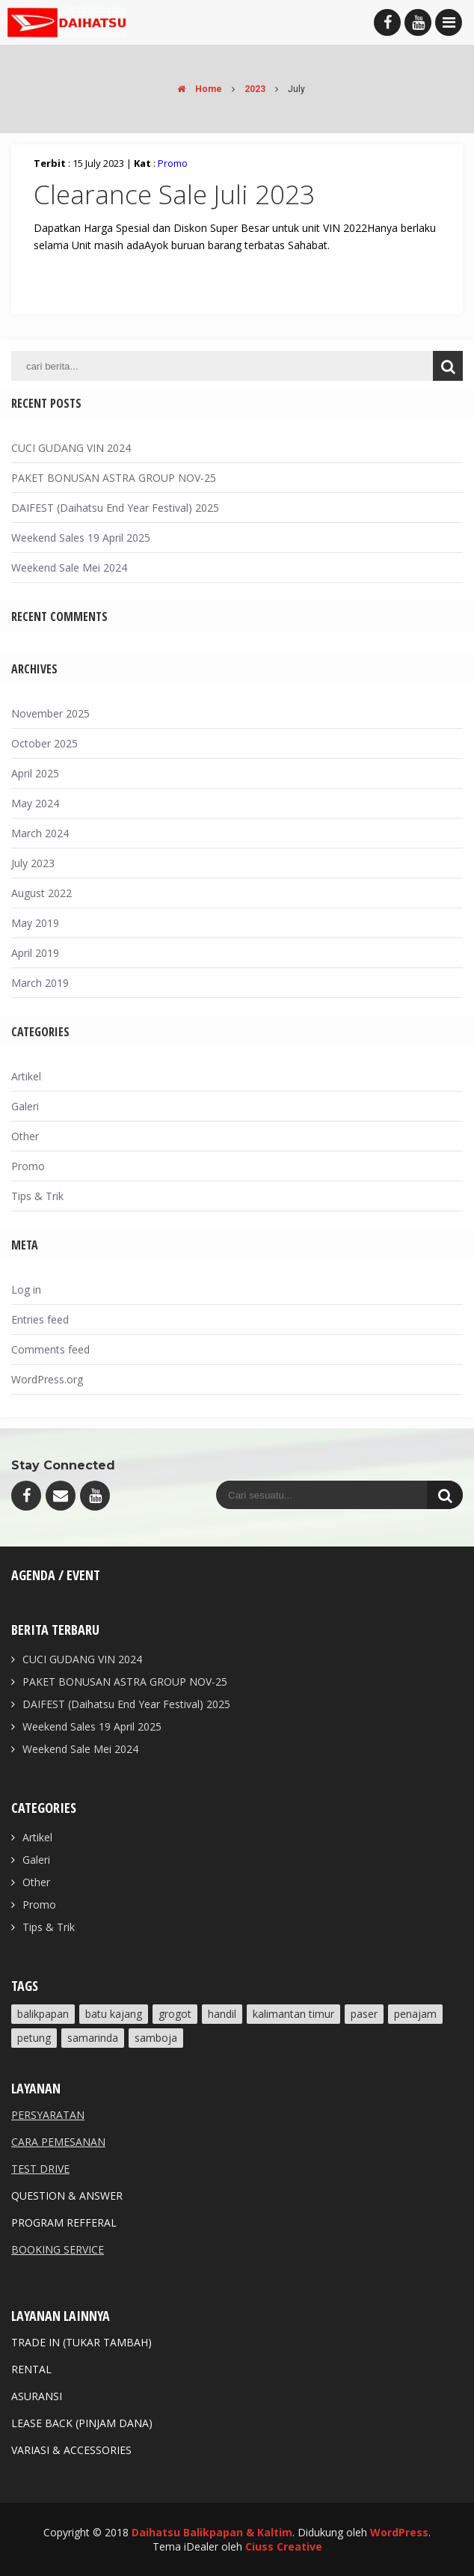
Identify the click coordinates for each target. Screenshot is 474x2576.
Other (25, 1136)
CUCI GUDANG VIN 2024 (71, 448)
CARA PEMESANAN (58, 2142)
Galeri (25, 1106)
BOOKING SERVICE (57, 2249)
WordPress (399, 2532)
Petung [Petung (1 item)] (34, 2038)
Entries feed (40, 1319)
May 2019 (35, 923)
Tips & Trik (37, 1196)
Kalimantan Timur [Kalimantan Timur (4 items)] (293, 2014)
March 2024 (40, 833)
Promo (173, 163)
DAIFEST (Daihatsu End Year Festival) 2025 (115, 508)
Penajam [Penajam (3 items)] (415, 2014)
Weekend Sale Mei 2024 (69, 567)
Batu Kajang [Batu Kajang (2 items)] (113, 2014)
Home (196, 89)
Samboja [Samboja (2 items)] (156, 2038)
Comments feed (50, 1349)
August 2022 (41, 893)
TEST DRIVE (40, 2169)
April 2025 (35, 773)
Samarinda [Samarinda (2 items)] (92, 2038)
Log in (26, 1289)
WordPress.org (47, 1379)
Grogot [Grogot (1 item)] (174, 2014)
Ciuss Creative (283, 2546)
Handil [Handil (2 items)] (222, 2014)
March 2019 (40, 983)
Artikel (26, 1076)
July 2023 (33, 863)
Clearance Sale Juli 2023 (174, 194)
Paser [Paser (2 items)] (364, 2014)
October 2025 (44, 743)
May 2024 (35, 803)
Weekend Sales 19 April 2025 (80, 537)
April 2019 (35, 953)
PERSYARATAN (47, 2115)
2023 (254, 89)
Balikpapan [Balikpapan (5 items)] (43, 2014)
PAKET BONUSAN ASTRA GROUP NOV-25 (113, 478)
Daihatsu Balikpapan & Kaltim (212, 2532)
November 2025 (50, 713)
